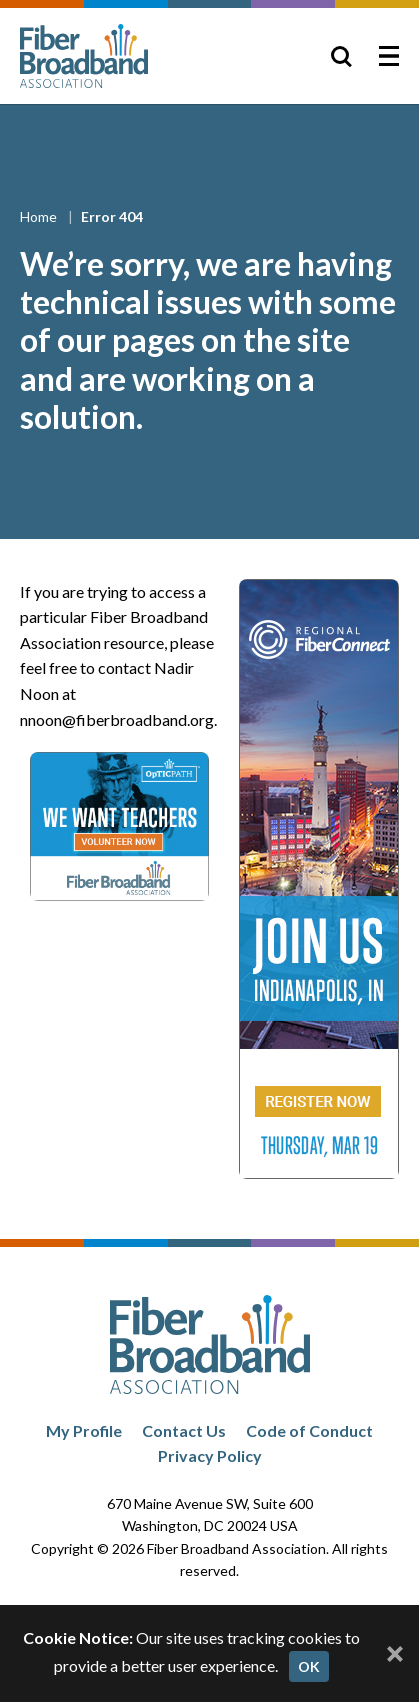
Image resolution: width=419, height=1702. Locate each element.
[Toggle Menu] (389, 56)
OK (309, 1666)
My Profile (84, 1430)
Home (40, 216)
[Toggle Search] (341, 56)
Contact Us (184, 1430)
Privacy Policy (210, 1455)
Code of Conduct (309, 1430)
